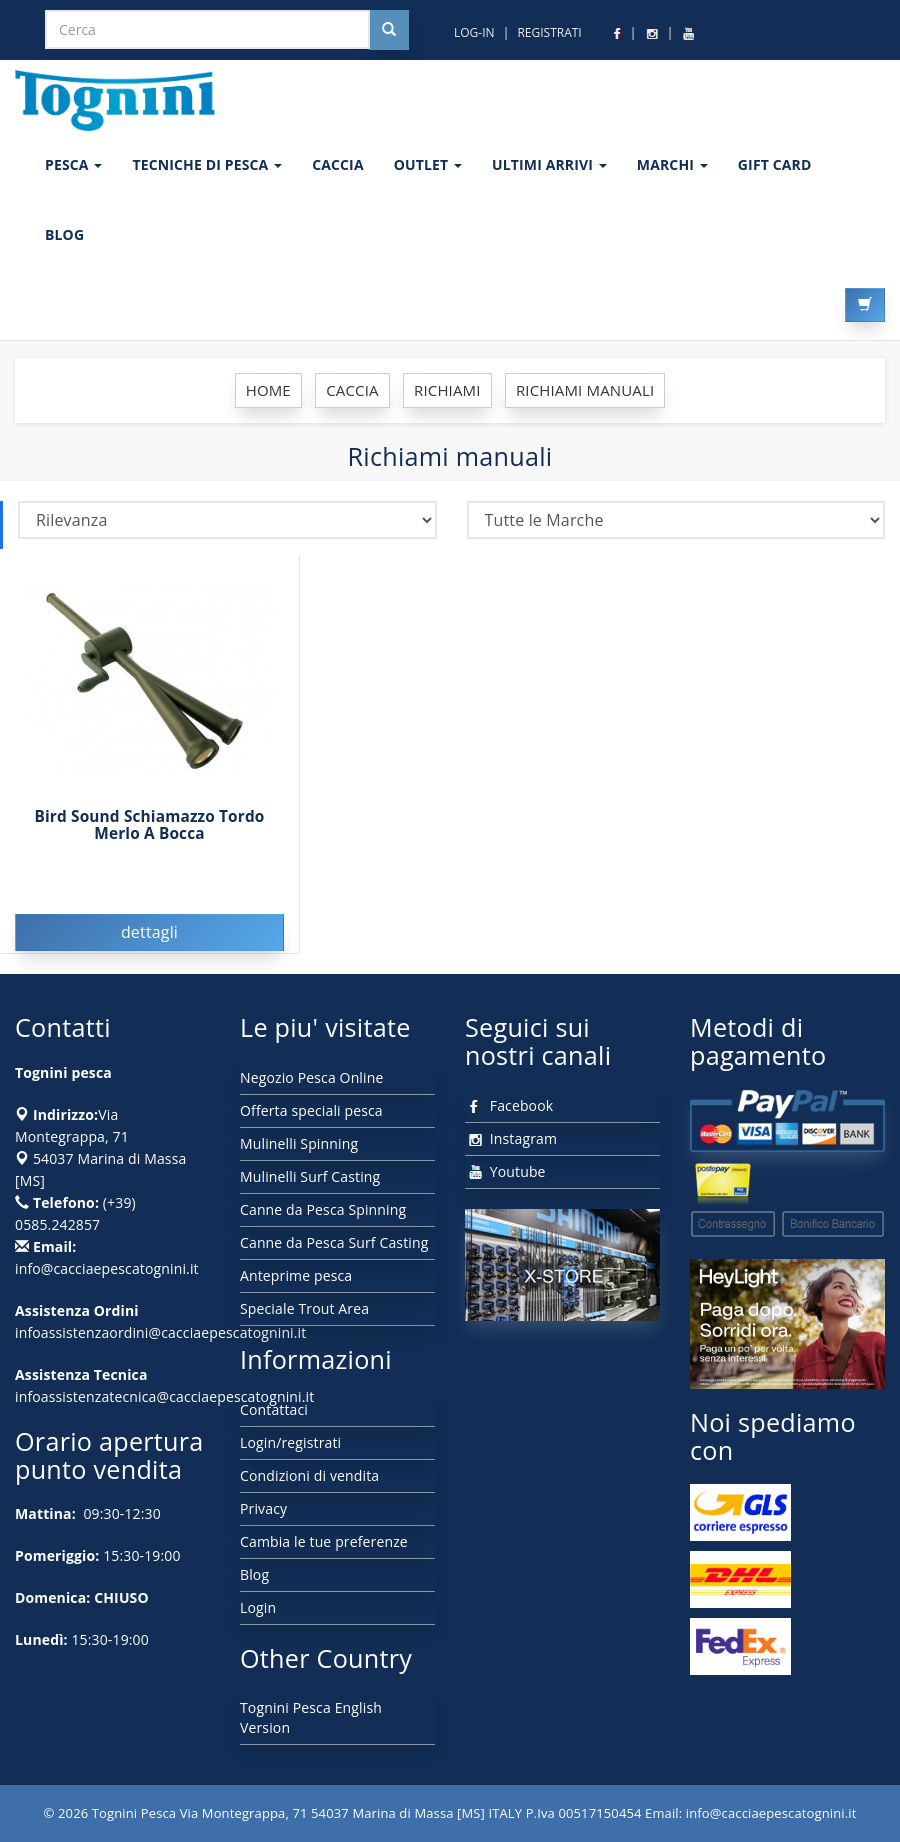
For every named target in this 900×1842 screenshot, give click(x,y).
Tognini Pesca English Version (311, 1717)
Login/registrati (290, 1442)
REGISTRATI (549, 32)
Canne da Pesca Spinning (323, 1209)
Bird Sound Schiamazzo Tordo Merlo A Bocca (149, 825)
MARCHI (672, 164)
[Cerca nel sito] (389, 30)
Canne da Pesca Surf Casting (334, 1242)
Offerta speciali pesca (311, 1110)
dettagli (149, 932)
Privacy (263, 1508)
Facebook (509, 1105)
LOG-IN (474, 32)
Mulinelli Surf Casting (310, 1176)
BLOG (64, 234)
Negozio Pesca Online (311, 1077)
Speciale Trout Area (304, 1308)
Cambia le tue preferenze (324, 1541)
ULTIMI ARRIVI (549, 164)
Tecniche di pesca (207, 164)
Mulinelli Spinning (299, 1143)
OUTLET (428, 164)
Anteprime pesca (296, 1275)
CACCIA (338, 164)
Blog (254, 1574)
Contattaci (274, 1409)
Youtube (505, 1171)
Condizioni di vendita (309, 1475)
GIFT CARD (775, 164)
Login (258, 1607)
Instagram (511, 1138)
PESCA (73, 164)
